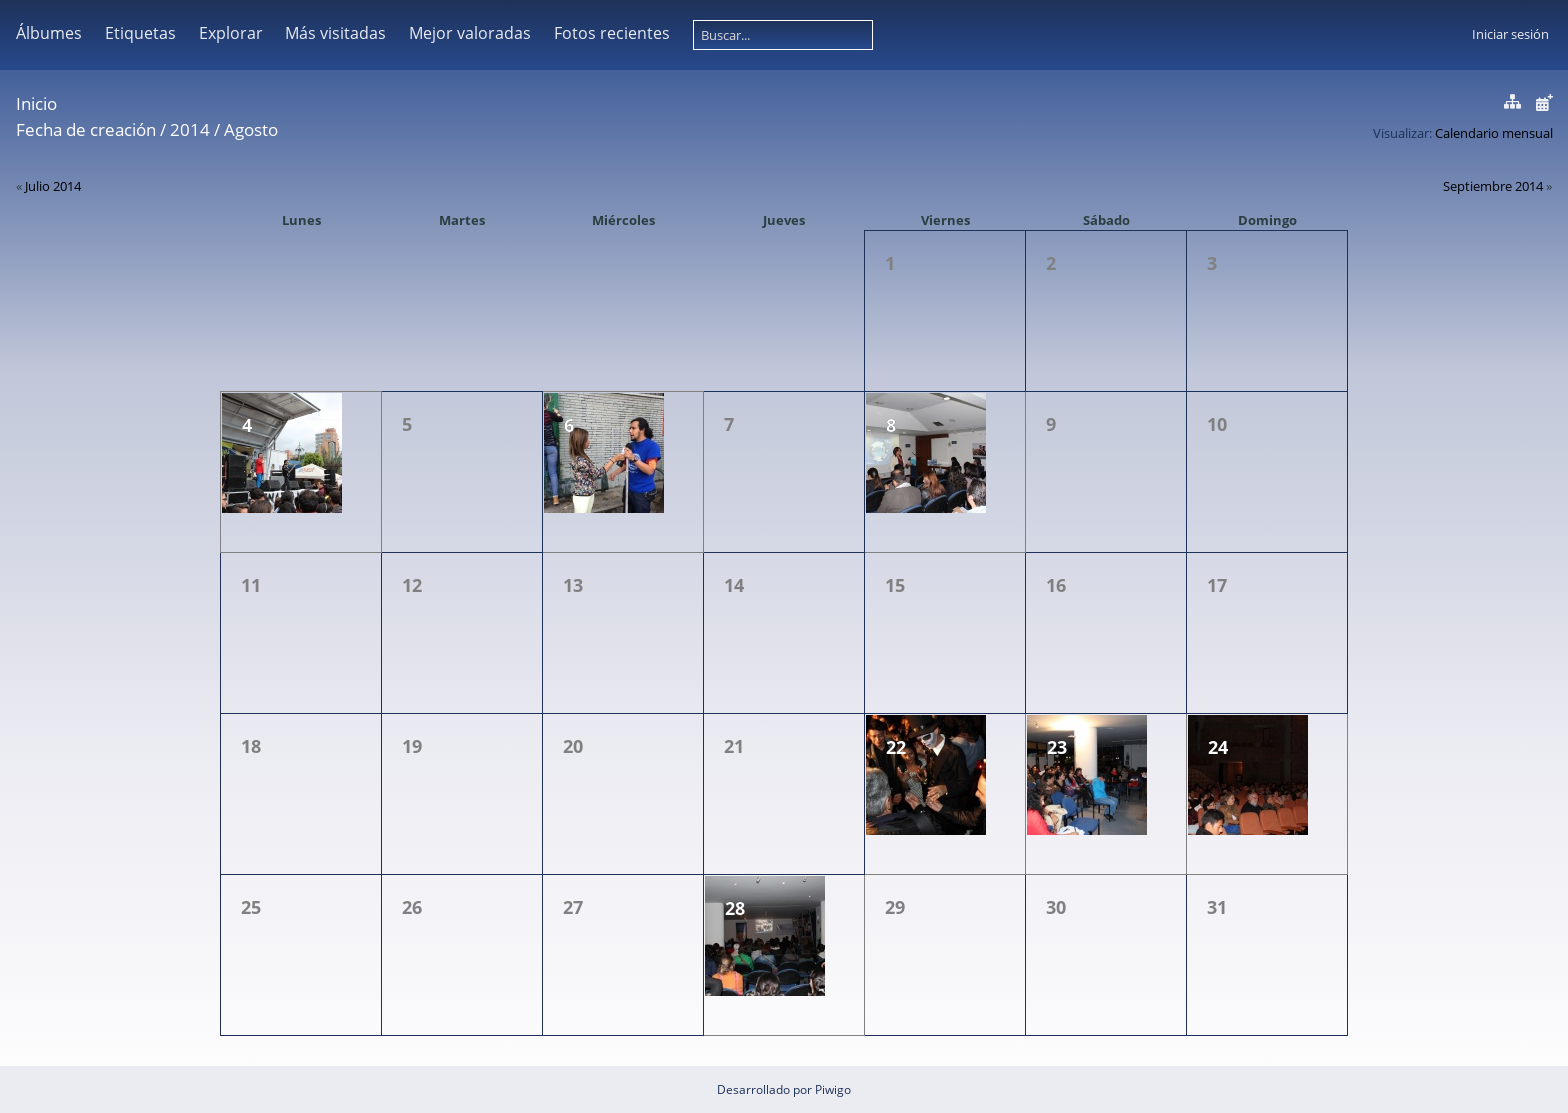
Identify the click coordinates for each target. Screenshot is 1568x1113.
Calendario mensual (1494, 133)
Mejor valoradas (470, 33)
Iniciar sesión (1510, 34)
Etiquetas (140, 33)
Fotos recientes (612, 33)
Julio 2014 (53, 186)
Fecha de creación (86, 129)
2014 (190, 129)
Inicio (36, 103)
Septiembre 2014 (1493, 186)
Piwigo (833, 1089)
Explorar (231, 33)
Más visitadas (335, 33)
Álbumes (49, 33)
